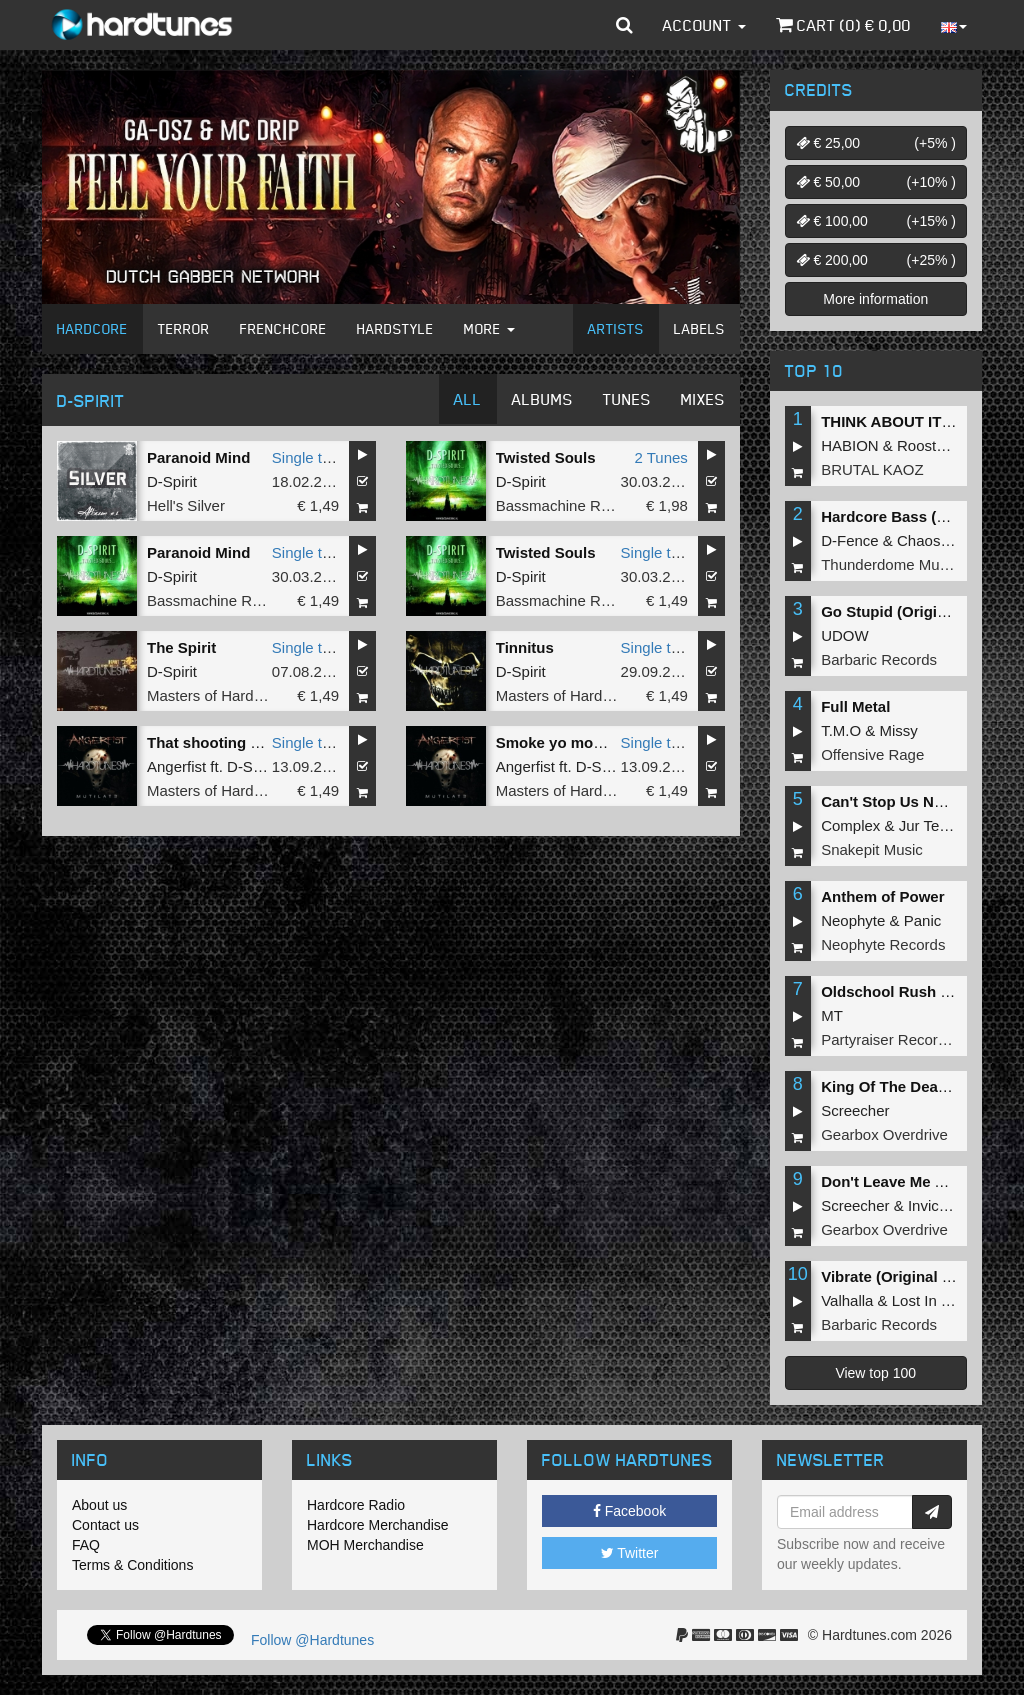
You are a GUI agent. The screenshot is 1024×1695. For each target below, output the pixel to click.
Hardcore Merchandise (378, 1525)
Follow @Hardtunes (312, 1640)
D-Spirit (172, 481)
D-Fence (850, 540)
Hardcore (92, 328)
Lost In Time (933, 1300)
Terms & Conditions (132, 1565)
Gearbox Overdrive (884, 1134)
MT (832, 1015)
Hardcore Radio (356, 1505)
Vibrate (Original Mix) (896, 1276)
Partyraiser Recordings (897, 1039)
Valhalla (847, 1300)
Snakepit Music (872, 849)
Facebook (629, 1511)
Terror (184, 328)
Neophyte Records (883, 944)
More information (875, 299)
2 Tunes (660, 457)
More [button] (489, 328)
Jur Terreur (935, 825)
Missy (899, 730)
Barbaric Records (879, 659)
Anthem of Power (882, 896)
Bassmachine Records (571, 505)
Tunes (627, 399)
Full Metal (855, 706)
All (468, 399)
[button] (624, 25)
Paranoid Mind (198, 457)
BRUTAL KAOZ (872, 469)
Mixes (703, 399)
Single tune (309, 457)
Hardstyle (395, 328)
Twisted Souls (546, 457)
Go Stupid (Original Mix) (907, 611)
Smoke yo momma (562, 742)
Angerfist (176, 766)
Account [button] (704, 25)
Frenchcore (283, 328)
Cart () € (843, 25)
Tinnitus (525, 647)
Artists (616, 328)
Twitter (630, 1553)
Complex (850, 825)
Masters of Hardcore (215, 695)
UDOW (845, 635)
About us (99, 1505)
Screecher (855, 1110)
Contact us (105, 1525)
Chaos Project (944, 540)
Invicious (937, 1205)
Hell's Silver (186, 505)
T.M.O (841, 730)
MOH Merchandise (365, 1545)
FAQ (86, 1545)
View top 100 (875, 1373)
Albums (542, 399)
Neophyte (853, 920)
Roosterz (927, 445)
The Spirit (181, 647)
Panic (923, 920)
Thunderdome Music (889, 564)
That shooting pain (214, 742)
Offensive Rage (872, 754)
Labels (699, 328)
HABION (850, 445)
